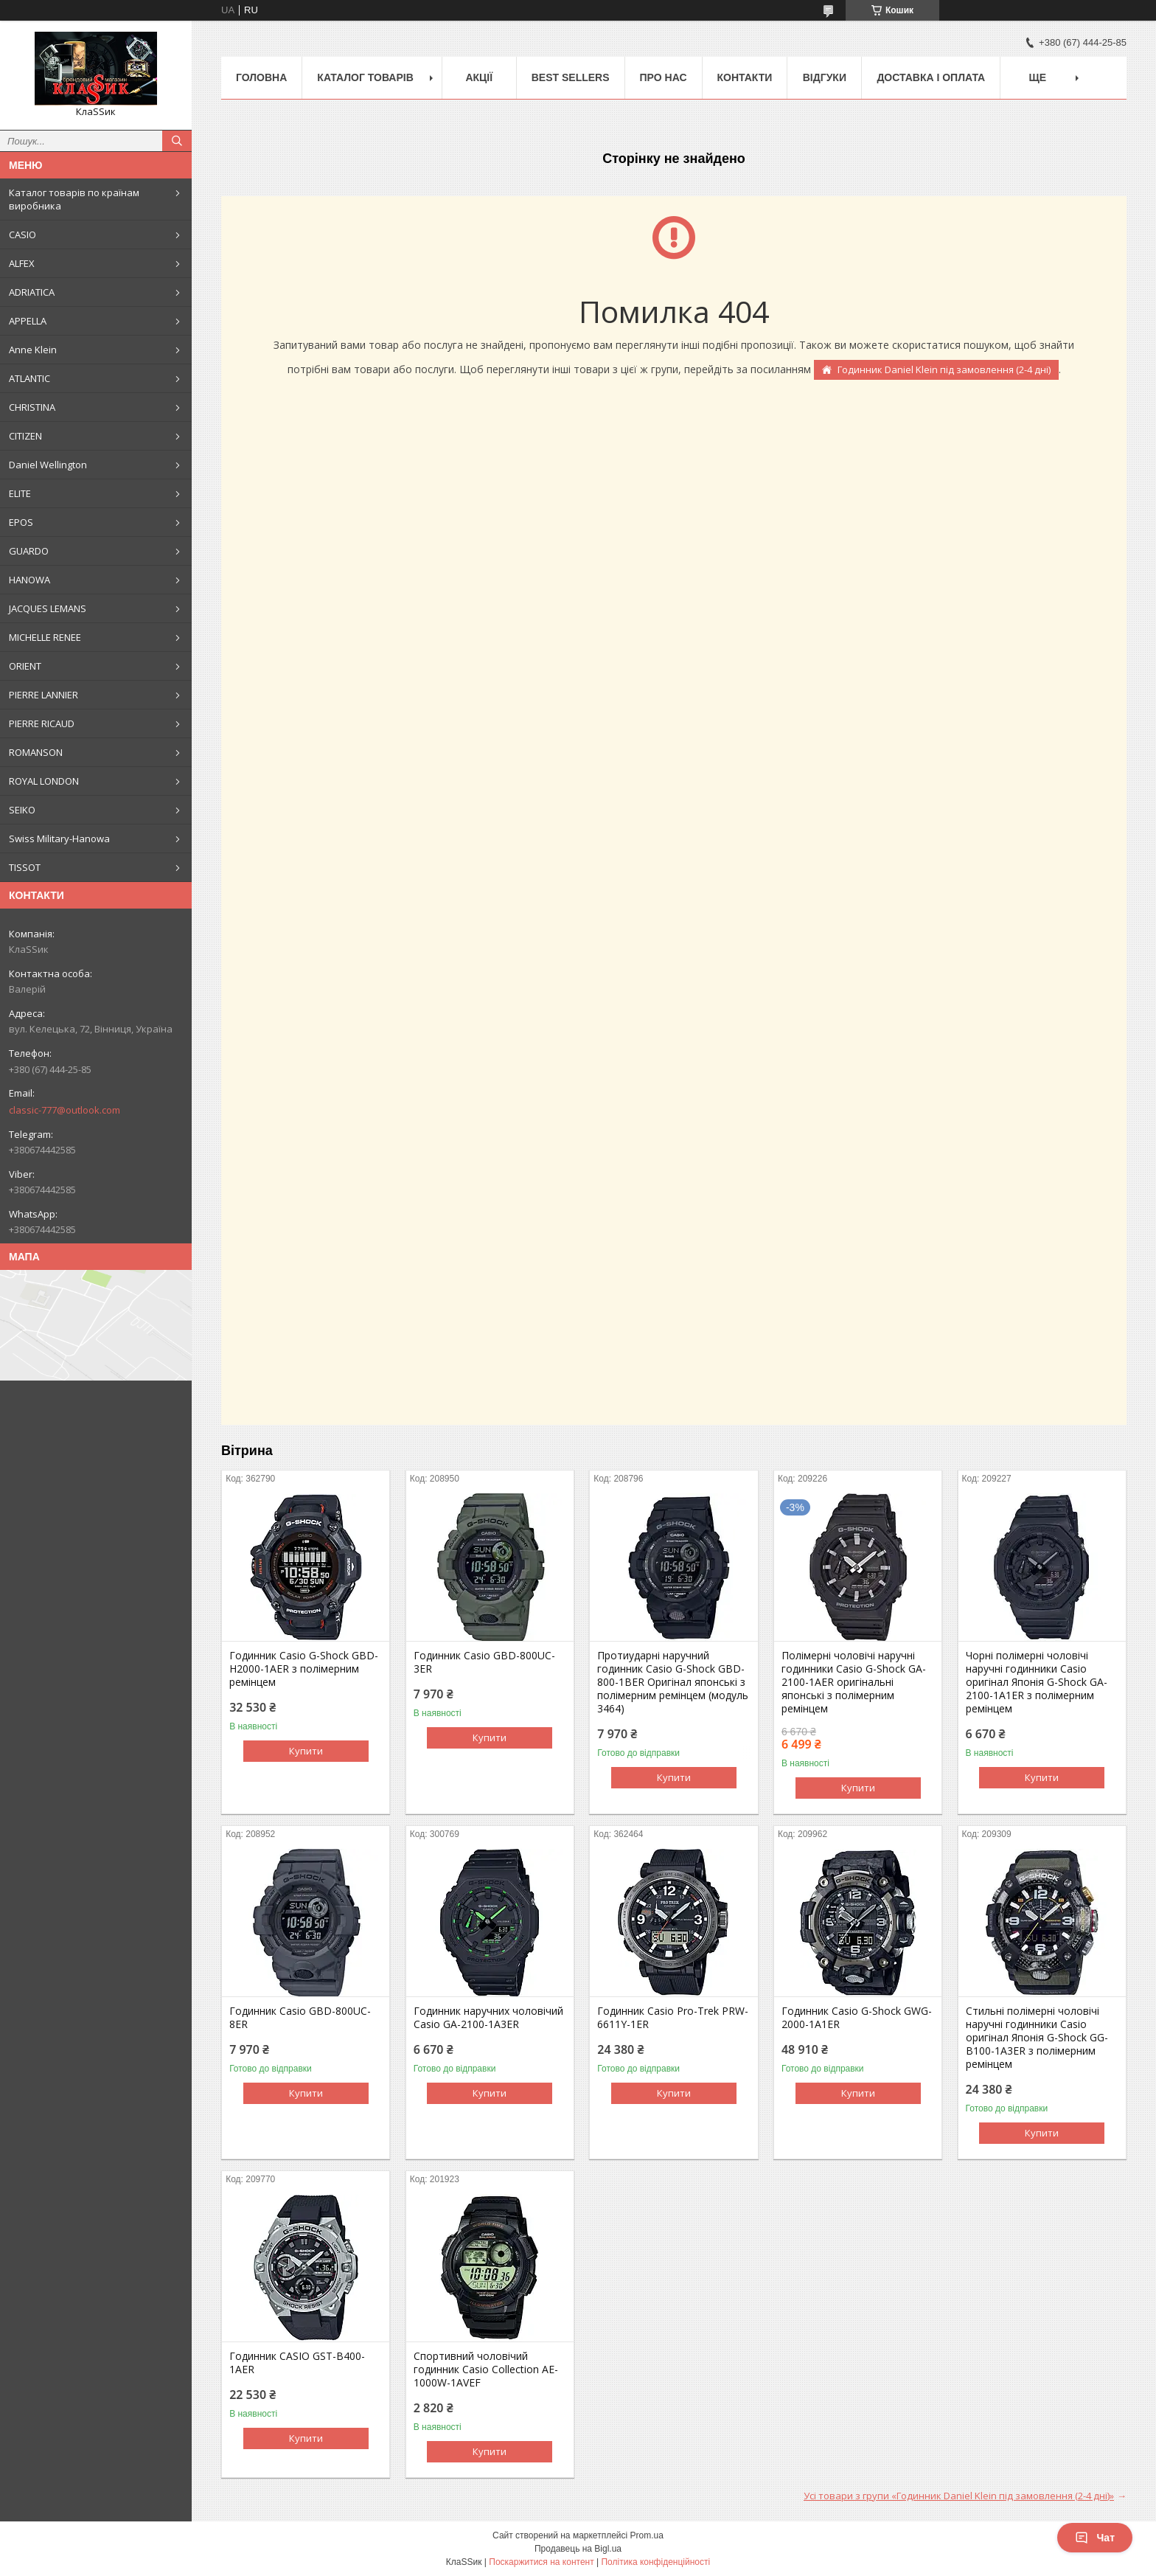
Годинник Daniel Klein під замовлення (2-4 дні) (944, 369)
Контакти (745, 77)
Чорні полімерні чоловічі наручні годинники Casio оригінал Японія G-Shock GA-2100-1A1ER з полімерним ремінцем (1036, 1682)
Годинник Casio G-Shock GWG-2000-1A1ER (856, 2017)
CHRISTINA (32, 407)
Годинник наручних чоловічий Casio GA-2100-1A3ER (488, 2017)
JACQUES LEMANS (47, 608)
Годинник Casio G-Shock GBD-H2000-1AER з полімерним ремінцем (303, 1669)
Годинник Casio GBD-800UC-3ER (484, 1662)
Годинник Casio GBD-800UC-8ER (300, 2017)
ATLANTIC (29, 378)
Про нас (663, 77)
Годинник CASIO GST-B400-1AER (297, 2363)
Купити (306, 1750)
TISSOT (25, 867)
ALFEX (22, 263)
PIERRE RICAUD (41, 723)
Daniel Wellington (48, 464)
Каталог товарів (365, 77)
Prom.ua (647, 2535)
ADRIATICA (32, 292)
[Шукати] (177, 141)
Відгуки (824, 77)
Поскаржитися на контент (541, 2562)
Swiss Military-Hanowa (59, 838)
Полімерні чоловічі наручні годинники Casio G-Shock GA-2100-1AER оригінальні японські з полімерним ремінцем (853, 1682)
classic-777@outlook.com (64, 1110)
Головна (261, 77)
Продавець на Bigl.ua (578, 2549)
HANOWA (29, 579)
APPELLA (27, 320)
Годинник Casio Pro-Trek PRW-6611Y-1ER (672, 2017)
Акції (478, 77)
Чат (1095, 2537)
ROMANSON (36, 752)
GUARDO (29, 551)
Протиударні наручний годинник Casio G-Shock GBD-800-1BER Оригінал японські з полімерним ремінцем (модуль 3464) (672, 1682)
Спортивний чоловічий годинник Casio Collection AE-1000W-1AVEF (486, 2369)
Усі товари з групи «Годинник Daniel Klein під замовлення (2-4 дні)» (959, 2495)
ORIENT (25, 666)
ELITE (20, 493)
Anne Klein (33, 349)
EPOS (21, 522)
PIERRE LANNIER (43, 694)
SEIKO (22, 809)
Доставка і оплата (931, 77)
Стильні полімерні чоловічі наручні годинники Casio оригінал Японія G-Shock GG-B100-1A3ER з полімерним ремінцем (1037, 2037)
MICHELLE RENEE (45, 637)
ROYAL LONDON (44, 781)
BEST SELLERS (571, 77)
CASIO (22, 234)
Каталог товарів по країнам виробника (74, 199)
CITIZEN (25, 435)
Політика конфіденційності (655, 2562)
